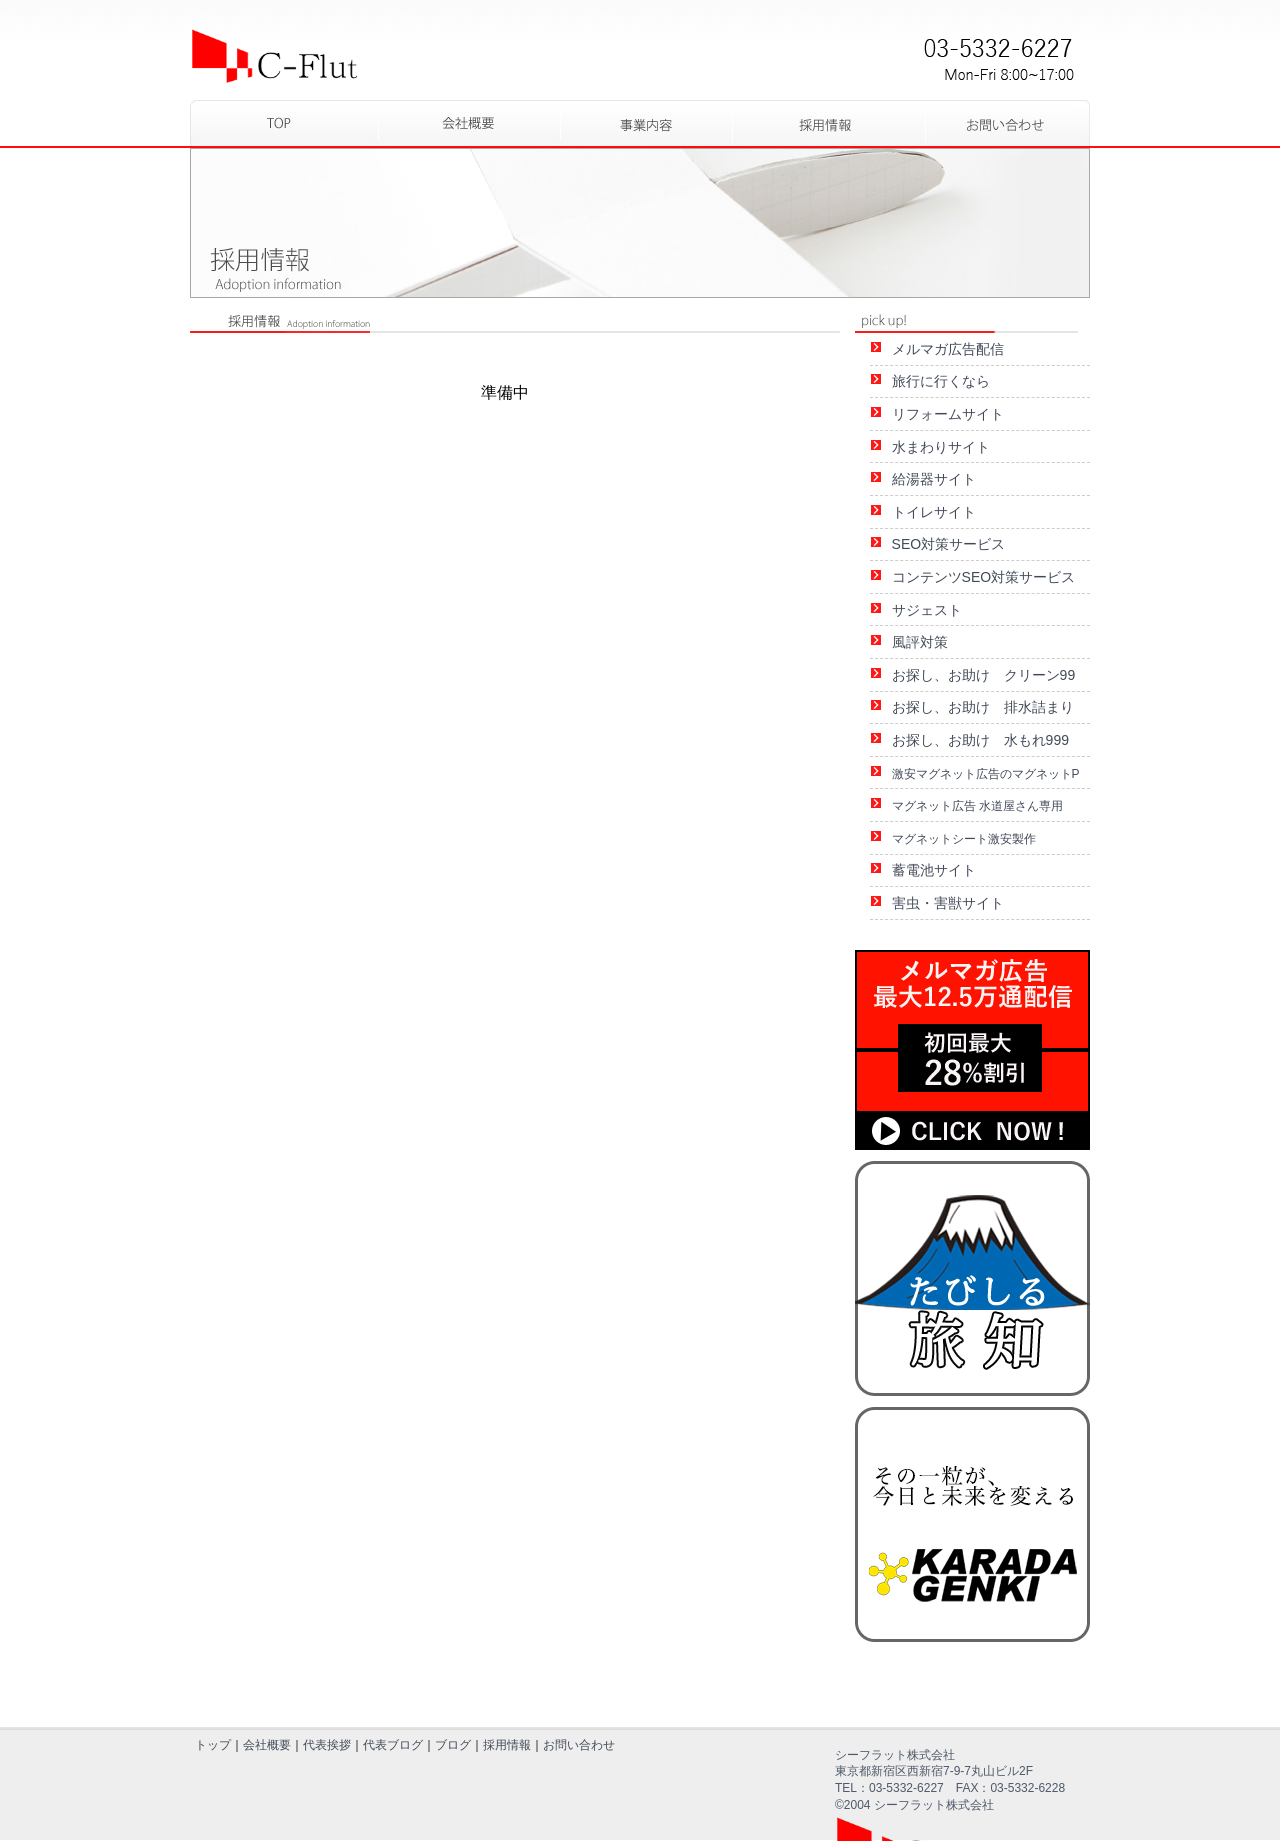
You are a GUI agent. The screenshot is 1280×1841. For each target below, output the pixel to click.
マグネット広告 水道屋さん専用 (977, 806)
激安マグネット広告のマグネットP (986, 774)
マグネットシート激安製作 (964, 839)
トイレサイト (934, 512)
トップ (213, 1745)
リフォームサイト (948, 414)
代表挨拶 (327, 1745)
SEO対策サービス (949, 544)
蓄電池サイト (934, 870)
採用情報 (507, 1745)
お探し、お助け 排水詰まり (983, 707)
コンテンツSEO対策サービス (984, 577)
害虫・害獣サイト (948, 903)
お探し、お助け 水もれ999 (980, 740)
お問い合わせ (579, 1745)
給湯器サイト (934, 479)
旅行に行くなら (941, 381)
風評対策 (920, 642)
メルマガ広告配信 (948, 349)
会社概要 (267, 1745)
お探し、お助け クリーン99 (984, 675)
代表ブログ (393, 1745)
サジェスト (927, 610)
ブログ (453, 1745)
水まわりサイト (941, 447)
